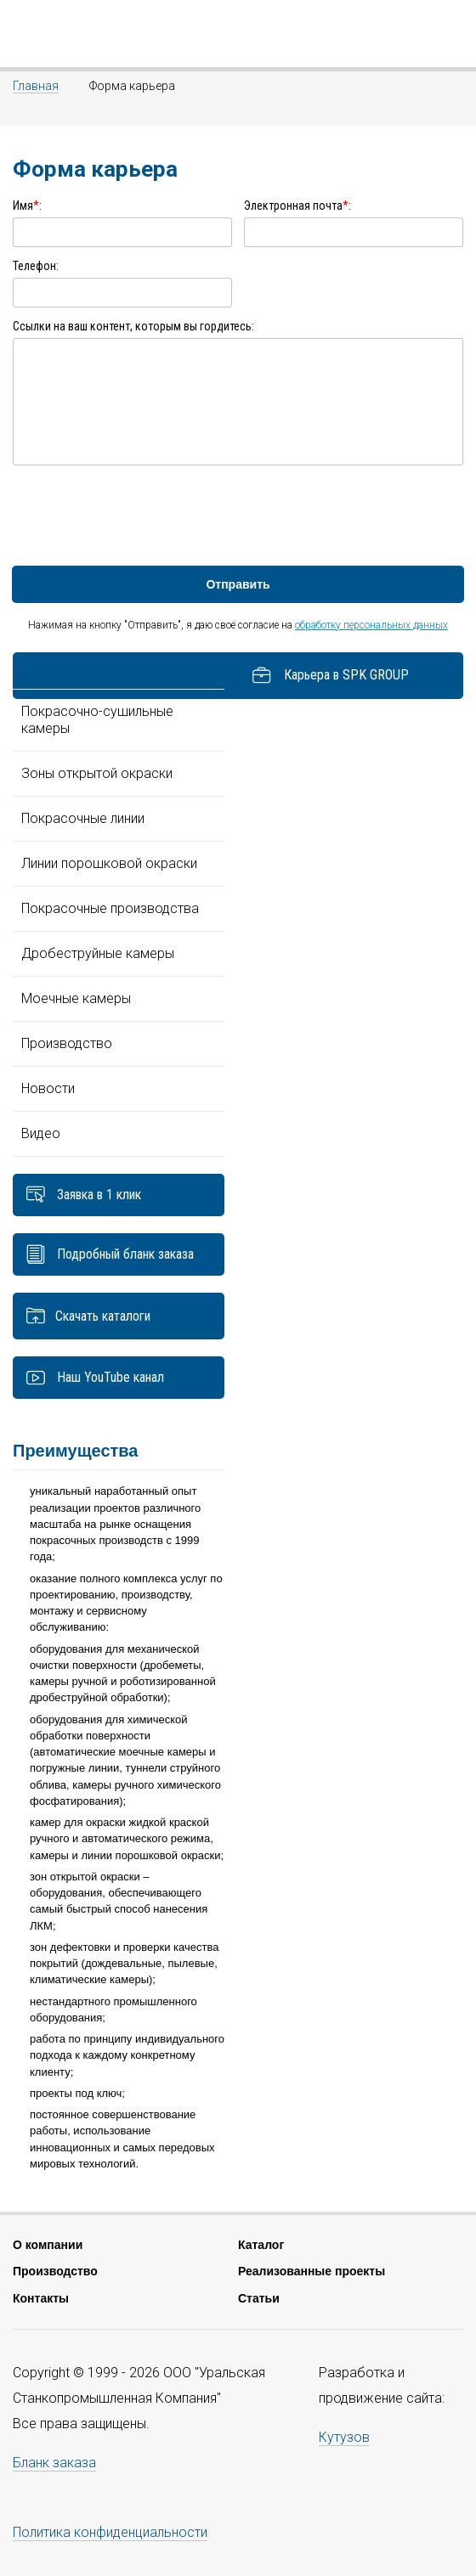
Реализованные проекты (311, 2271)
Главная (36, 86)
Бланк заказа (54, 2463)
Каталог (261, 2245)
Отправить (237, 584)
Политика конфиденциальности (110, 2532)
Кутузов (344, 2437)
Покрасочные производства (110, 908)
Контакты (41, 2298)
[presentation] (142, 515)
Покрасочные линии (82, 818)
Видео (40, 1133)
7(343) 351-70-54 (453, 34)
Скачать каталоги (102, 1316)
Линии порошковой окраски (109, 863)
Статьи (259, 2298)
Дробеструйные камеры (97, 953)
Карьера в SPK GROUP (330, 675)
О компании (47, 2245)
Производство (66, 1043)
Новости (48, 1088)
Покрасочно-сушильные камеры (97, 719)
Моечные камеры (76, 998)
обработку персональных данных (371, 625)
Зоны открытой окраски (97, 773)
